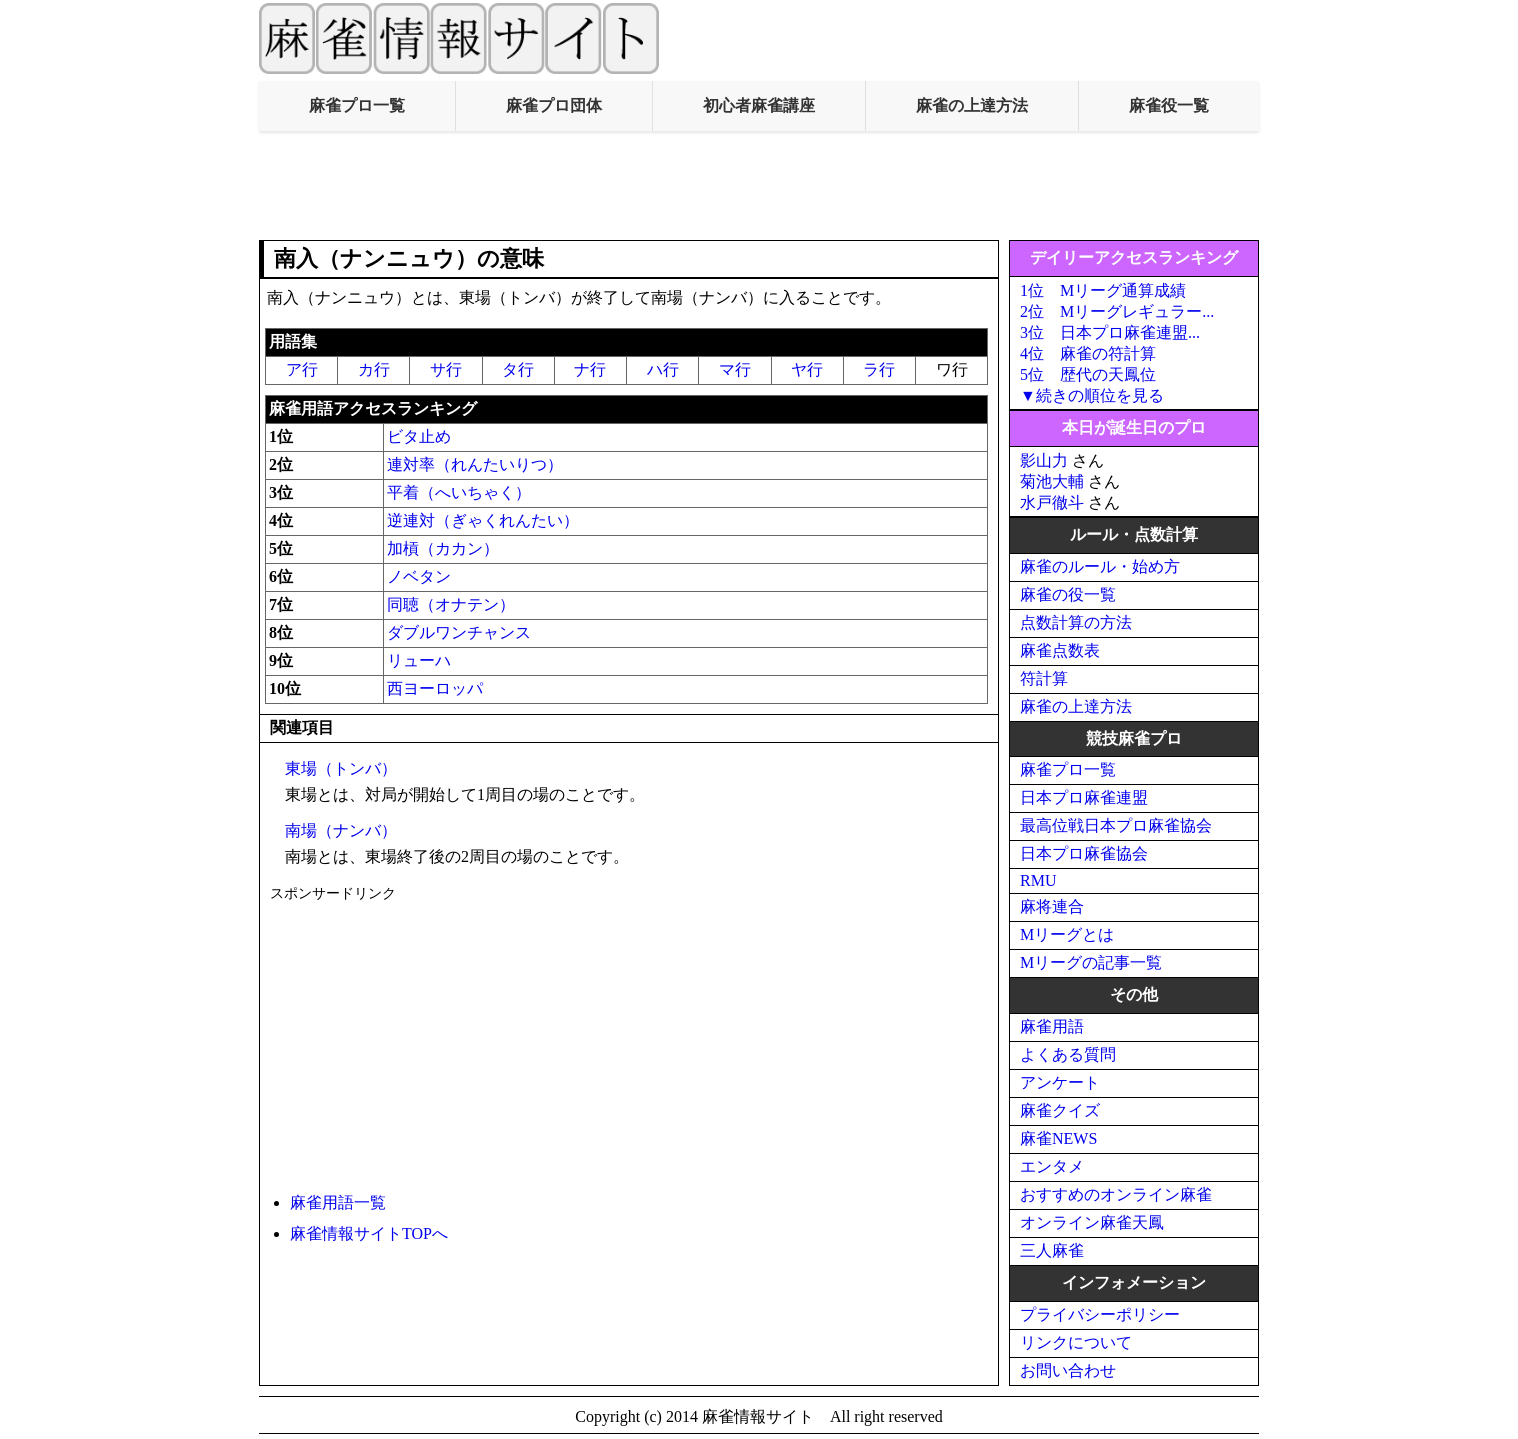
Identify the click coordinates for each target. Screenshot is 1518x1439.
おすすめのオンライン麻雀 (1116, 1194)
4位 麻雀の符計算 (1088, 353)
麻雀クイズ (1060, 1110)
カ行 (374, 369)
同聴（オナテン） (451, 604)
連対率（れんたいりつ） (475, 464)
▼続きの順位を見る (1092, 395)
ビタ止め (419, 436)
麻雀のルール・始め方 (1100, 566)
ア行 (302, 369)
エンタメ (1052, 1166)
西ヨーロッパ (435, 688)
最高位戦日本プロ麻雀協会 (1116, 825)
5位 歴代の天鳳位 (1088, 374)
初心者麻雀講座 (759, 105)
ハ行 (663, 369)
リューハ (419, 660)
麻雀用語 (1052, 1026)
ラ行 (879, 369)
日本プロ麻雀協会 (1084, 853)
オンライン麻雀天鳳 (1092, 1222)
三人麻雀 (1052, 1250)
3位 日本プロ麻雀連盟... (1110, 332)
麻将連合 (1052, 906)
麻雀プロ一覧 (357, 105)
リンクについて (1076, 1342)
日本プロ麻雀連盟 (1084, 797)
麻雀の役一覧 (1068, 594)
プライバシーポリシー (1100, 1314)
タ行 (518, 369)
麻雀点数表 (1060, 650)
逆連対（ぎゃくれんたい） (483, 520)
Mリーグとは (1067, 934)
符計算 (1044, 678)
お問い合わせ (1068, 1370)
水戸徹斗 (1052, 502)
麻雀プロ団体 (554, 105)
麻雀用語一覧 (338, 1202)
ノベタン (419, 576)
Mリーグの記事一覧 (1091, 962)
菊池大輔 (1052, 481)
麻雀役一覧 (1169, 105)
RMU (1038, 880)
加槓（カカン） (443, 548)
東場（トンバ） (341, 768)
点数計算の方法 (1076, 622)
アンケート (1060, 1082)
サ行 (446, 369)
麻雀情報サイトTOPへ (369, 1233)
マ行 (735, 369)
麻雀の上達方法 (972, 105)
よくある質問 (1068, 1054)
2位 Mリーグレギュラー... (1117, 311)
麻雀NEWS (1058, 1138)
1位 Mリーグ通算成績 (1103, 290)
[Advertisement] (759, 186)
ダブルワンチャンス (459, 632)
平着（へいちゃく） (459, 492)
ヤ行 (807, 369)
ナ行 (590, 369)
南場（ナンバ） (341, 830)
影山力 (1044, 460)
